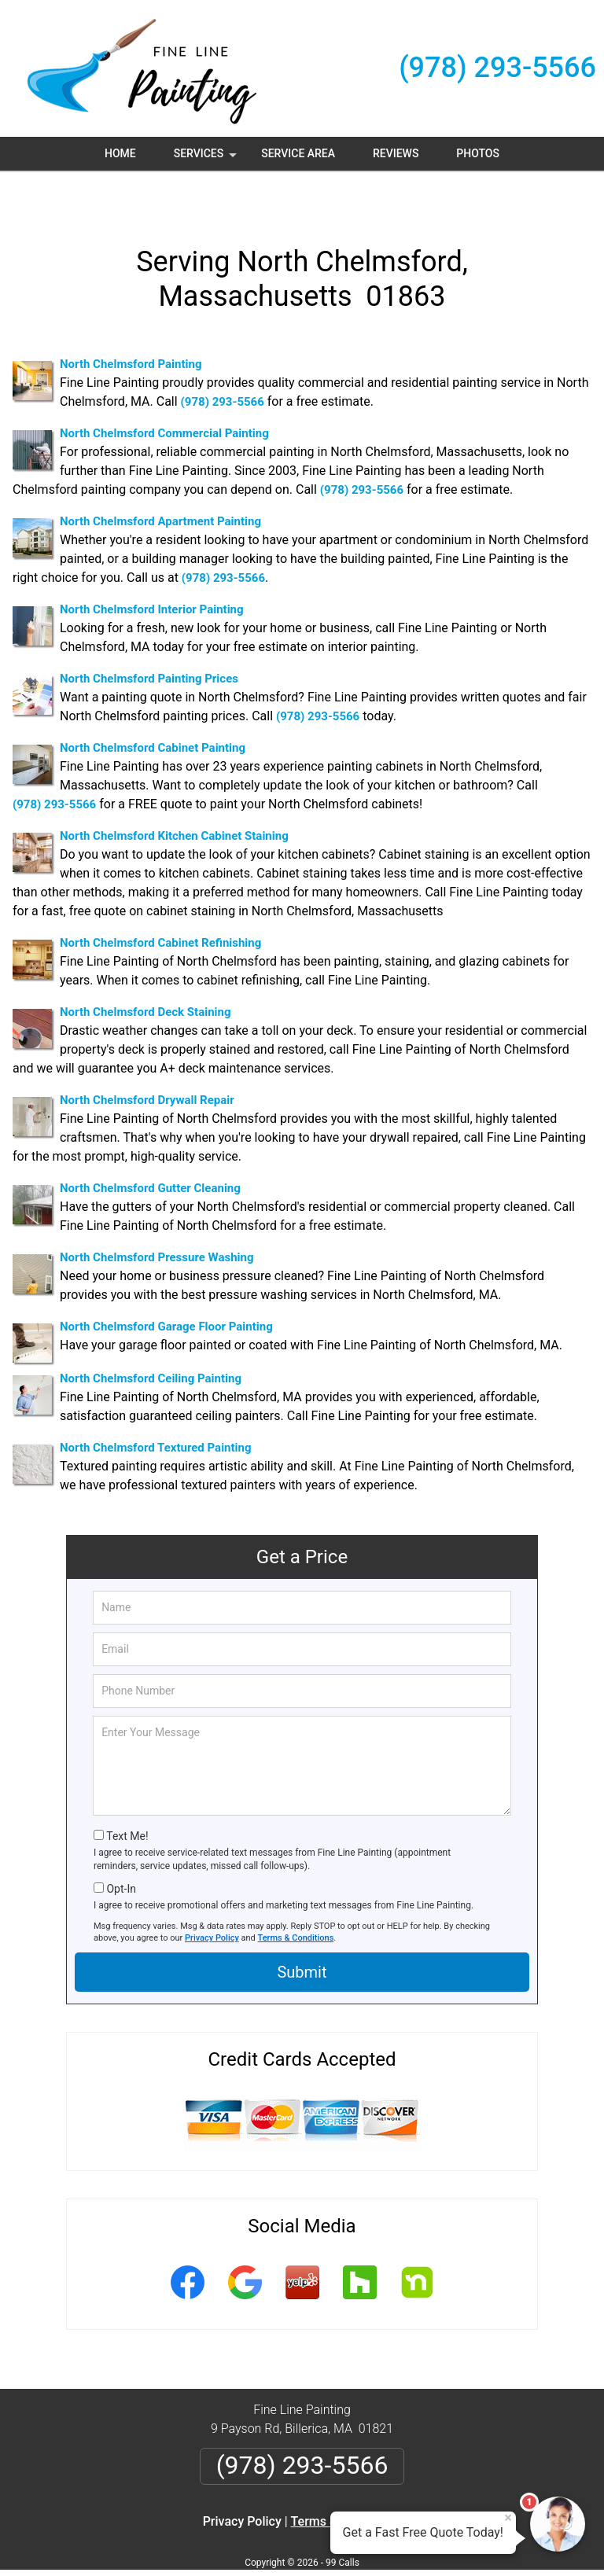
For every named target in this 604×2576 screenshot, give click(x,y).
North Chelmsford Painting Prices (149, 640)
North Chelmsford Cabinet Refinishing (160, 904)
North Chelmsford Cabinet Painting (152, 709)
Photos (477, 153)
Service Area (298, 153)
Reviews (395, 153)
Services (207, 159)
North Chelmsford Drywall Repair (147, 1061)
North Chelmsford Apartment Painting (160, 483)
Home (120, 153)
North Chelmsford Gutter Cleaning (150, 1150)
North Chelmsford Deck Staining (145, 973)
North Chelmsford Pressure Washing (157, 1219)
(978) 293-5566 (497, 67)
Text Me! (127, 1797)
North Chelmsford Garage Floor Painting (166, 1288)
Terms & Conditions (296, 1899)
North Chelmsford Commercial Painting (164, 395)
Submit (301, 1932)
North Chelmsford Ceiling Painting (150, 1340)
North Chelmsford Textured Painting (156, 1409)
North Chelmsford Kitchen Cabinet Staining (174, 797)
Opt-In (120, 1850)
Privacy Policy (212, 1899)
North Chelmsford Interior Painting (152, 571)
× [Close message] (508, 2518)
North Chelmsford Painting (130, 325)
